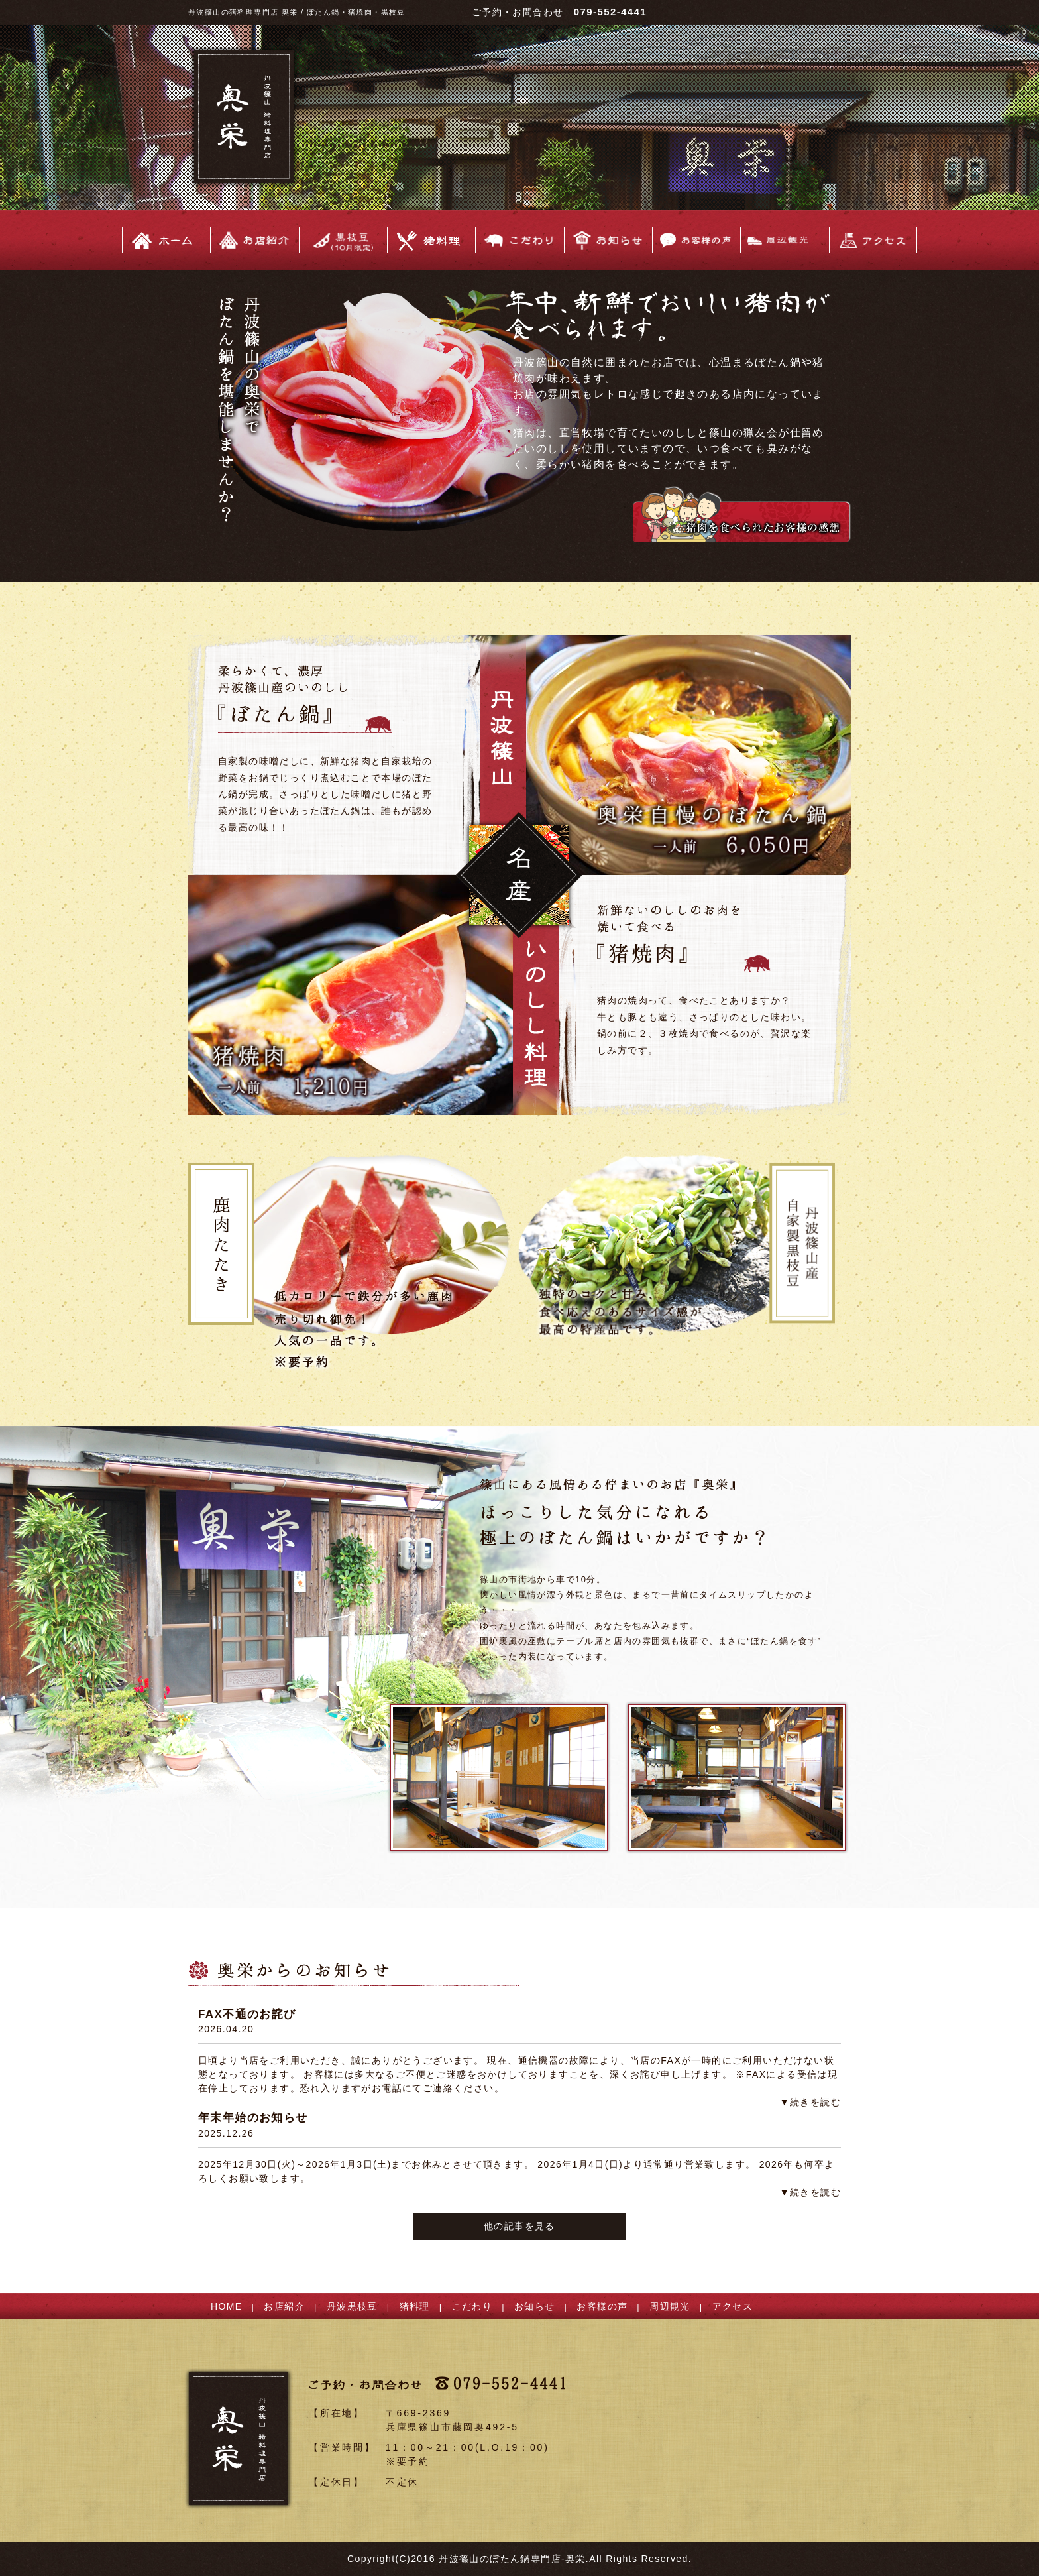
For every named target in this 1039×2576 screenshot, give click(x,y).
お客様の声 (602, 2306)
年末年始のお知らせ (253, 2117)
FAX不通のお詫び (247, 2014)
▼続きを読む (810, 2102)
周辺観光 (669, 2306)
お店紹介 (284, 2306)
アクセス (732, 2306)
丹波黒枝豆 (352, 2306)
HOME (227, 2306)
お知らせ (534, 2306)
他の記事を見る (519, 2226)
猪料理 (415, 2306)
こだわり (472, 2306)
